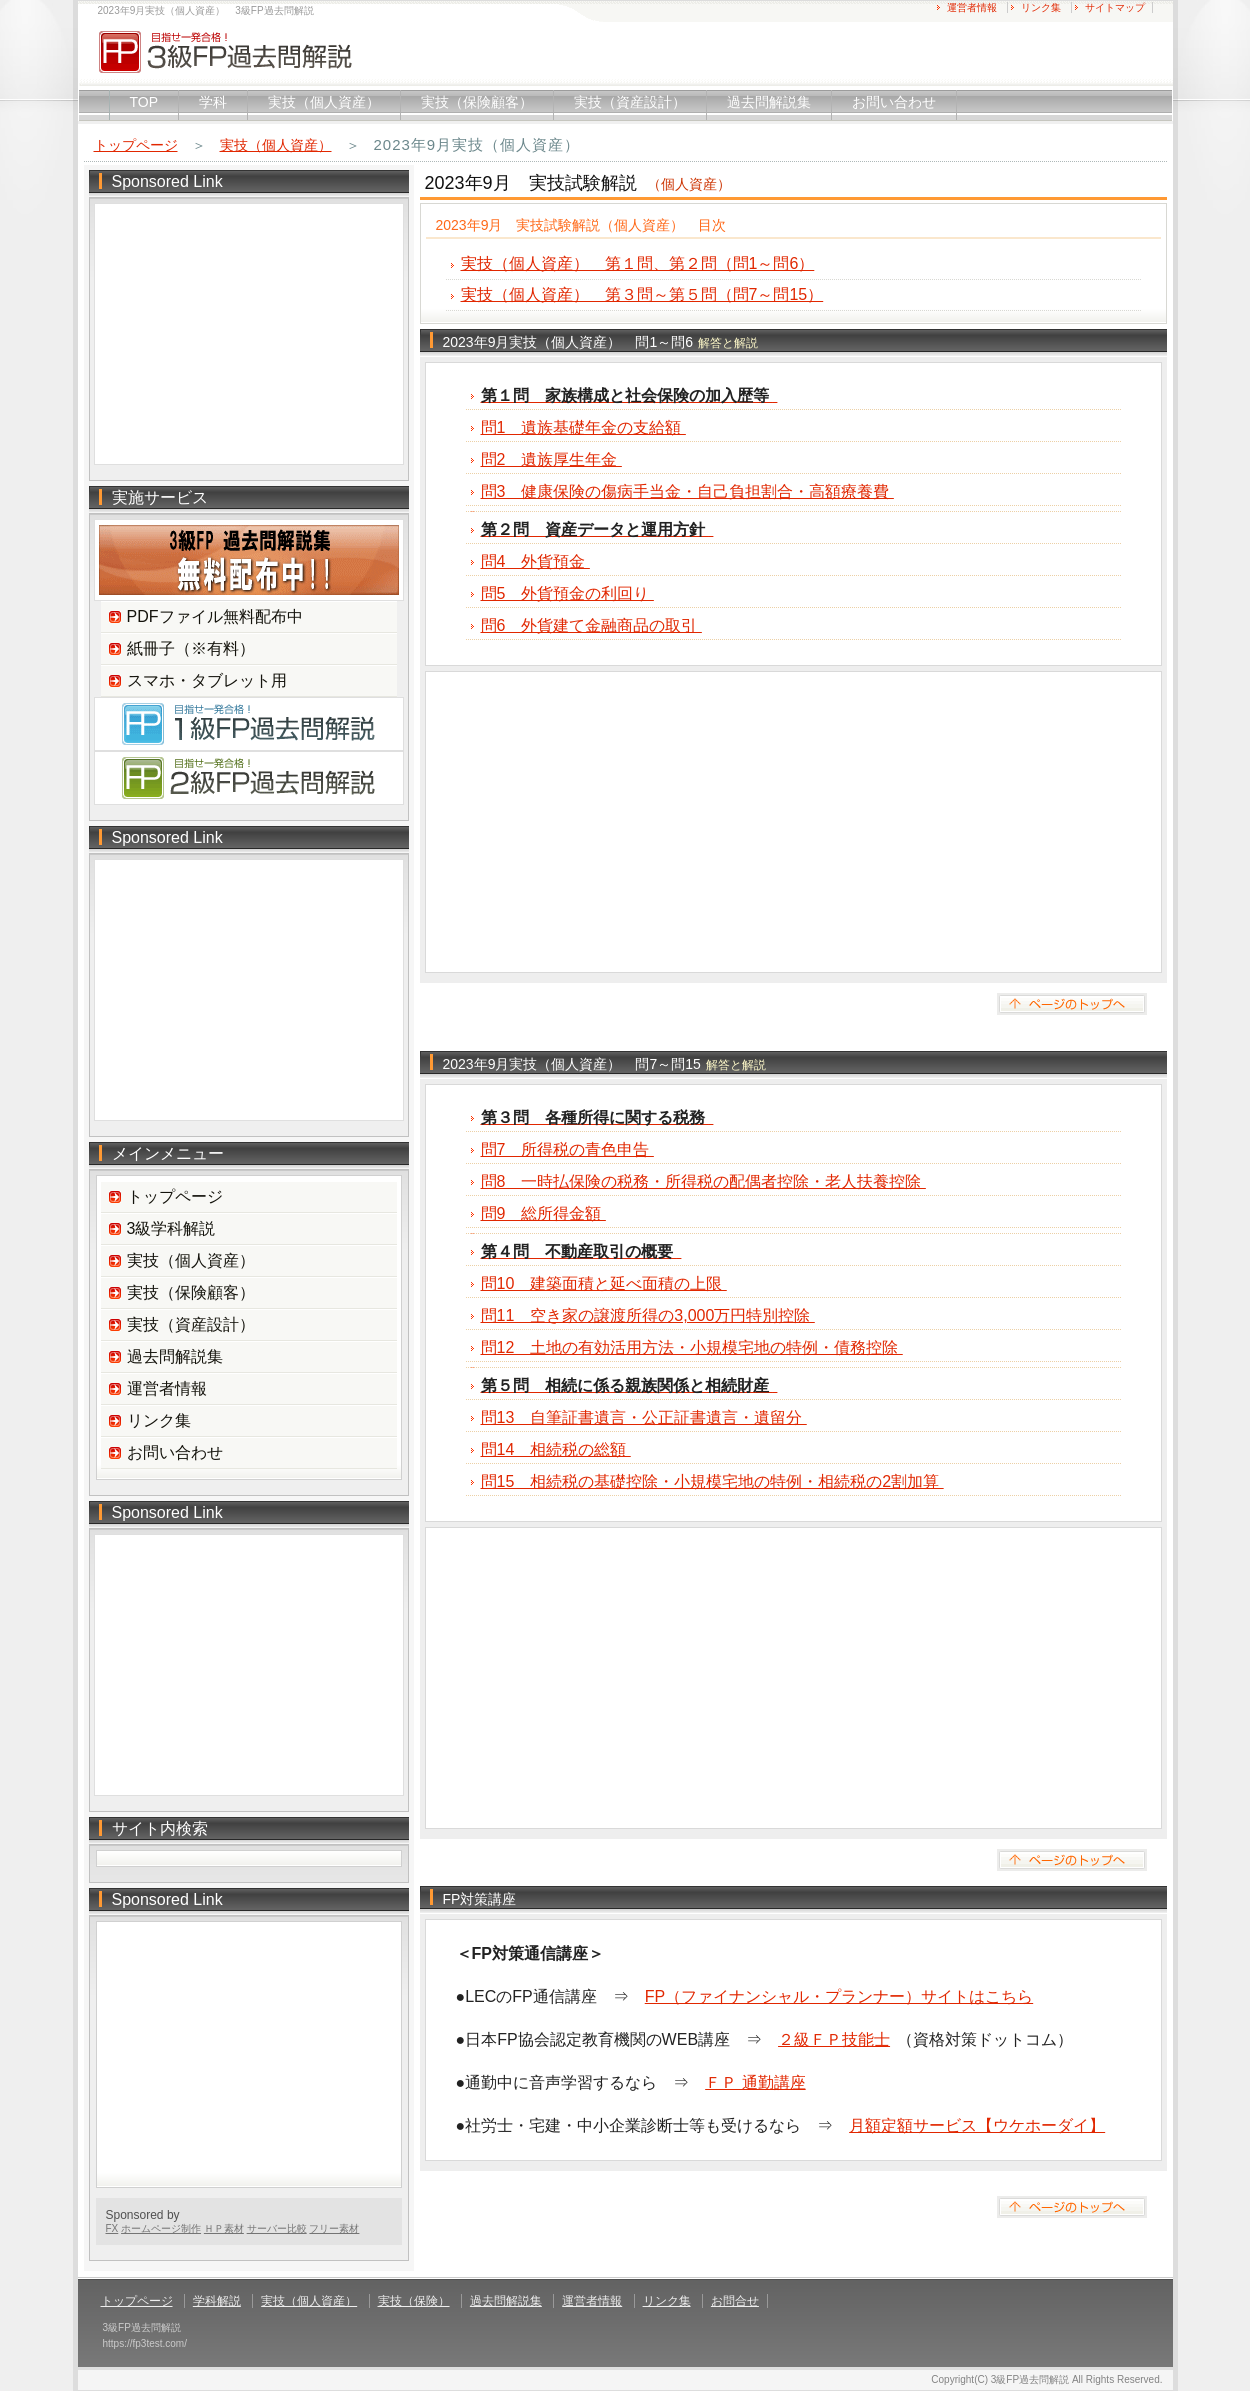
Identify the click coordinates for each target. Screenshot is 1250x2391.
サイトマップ (1115, 7)
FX (112, 2228)
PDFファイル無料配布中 (215, 616)
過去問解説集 (769, 102)
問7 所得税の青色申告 (567, 1149)
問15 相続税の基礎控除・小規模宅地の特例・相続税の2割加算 (712, 1481)
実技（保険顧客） (477, 102)
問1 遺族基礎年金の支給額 (583, 427)
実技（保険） (414, 2301)
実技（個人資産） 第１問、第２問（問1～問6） (638, 263)
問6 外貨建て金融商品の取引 (591, 625)
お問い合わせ (894, 102)
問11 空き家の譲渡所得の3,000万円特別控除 (648, 1315)
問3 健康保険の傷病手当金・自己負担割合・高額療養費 (687, 491)
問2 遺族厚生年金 (551, 459)
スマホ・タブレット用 (207, 680)
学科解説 (217, 2301)
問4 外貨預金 (535, 561)
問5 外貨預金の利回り (567, 593)
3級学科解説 (171, 1228)
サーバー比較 (277, 2228)
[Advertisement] (793, 822)
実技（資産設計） (630, 102)
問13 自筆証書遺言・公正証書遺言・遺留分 (644, 1417)
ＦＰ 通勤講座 (755, 2082)
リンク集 (1041, 7)
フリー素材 (334, 2228)
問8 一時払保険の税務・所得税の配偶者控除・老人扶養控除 (703, 1181)
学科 (213, 102)
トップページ (136, 145)
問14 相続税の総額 (556, 1449)
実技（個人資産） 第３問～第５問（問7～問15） (642, 294)
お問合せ (735, 2301)
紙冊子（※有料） (191, 648)
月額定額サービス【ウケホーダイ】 (977, 2125)
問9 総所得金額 (543, 1213)
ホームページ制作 (161, 2228)
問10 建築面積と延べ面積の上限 (604, 1283)
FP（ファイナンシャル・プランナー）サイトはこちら (839, 1996)
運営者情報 (972, 7)
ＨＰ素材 (224, 2228)
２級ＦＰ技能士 (834, 2039)
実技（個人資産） (324, 102)
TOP (144, 102)
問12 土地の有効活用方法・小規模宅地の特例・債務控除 (692, 1347)
